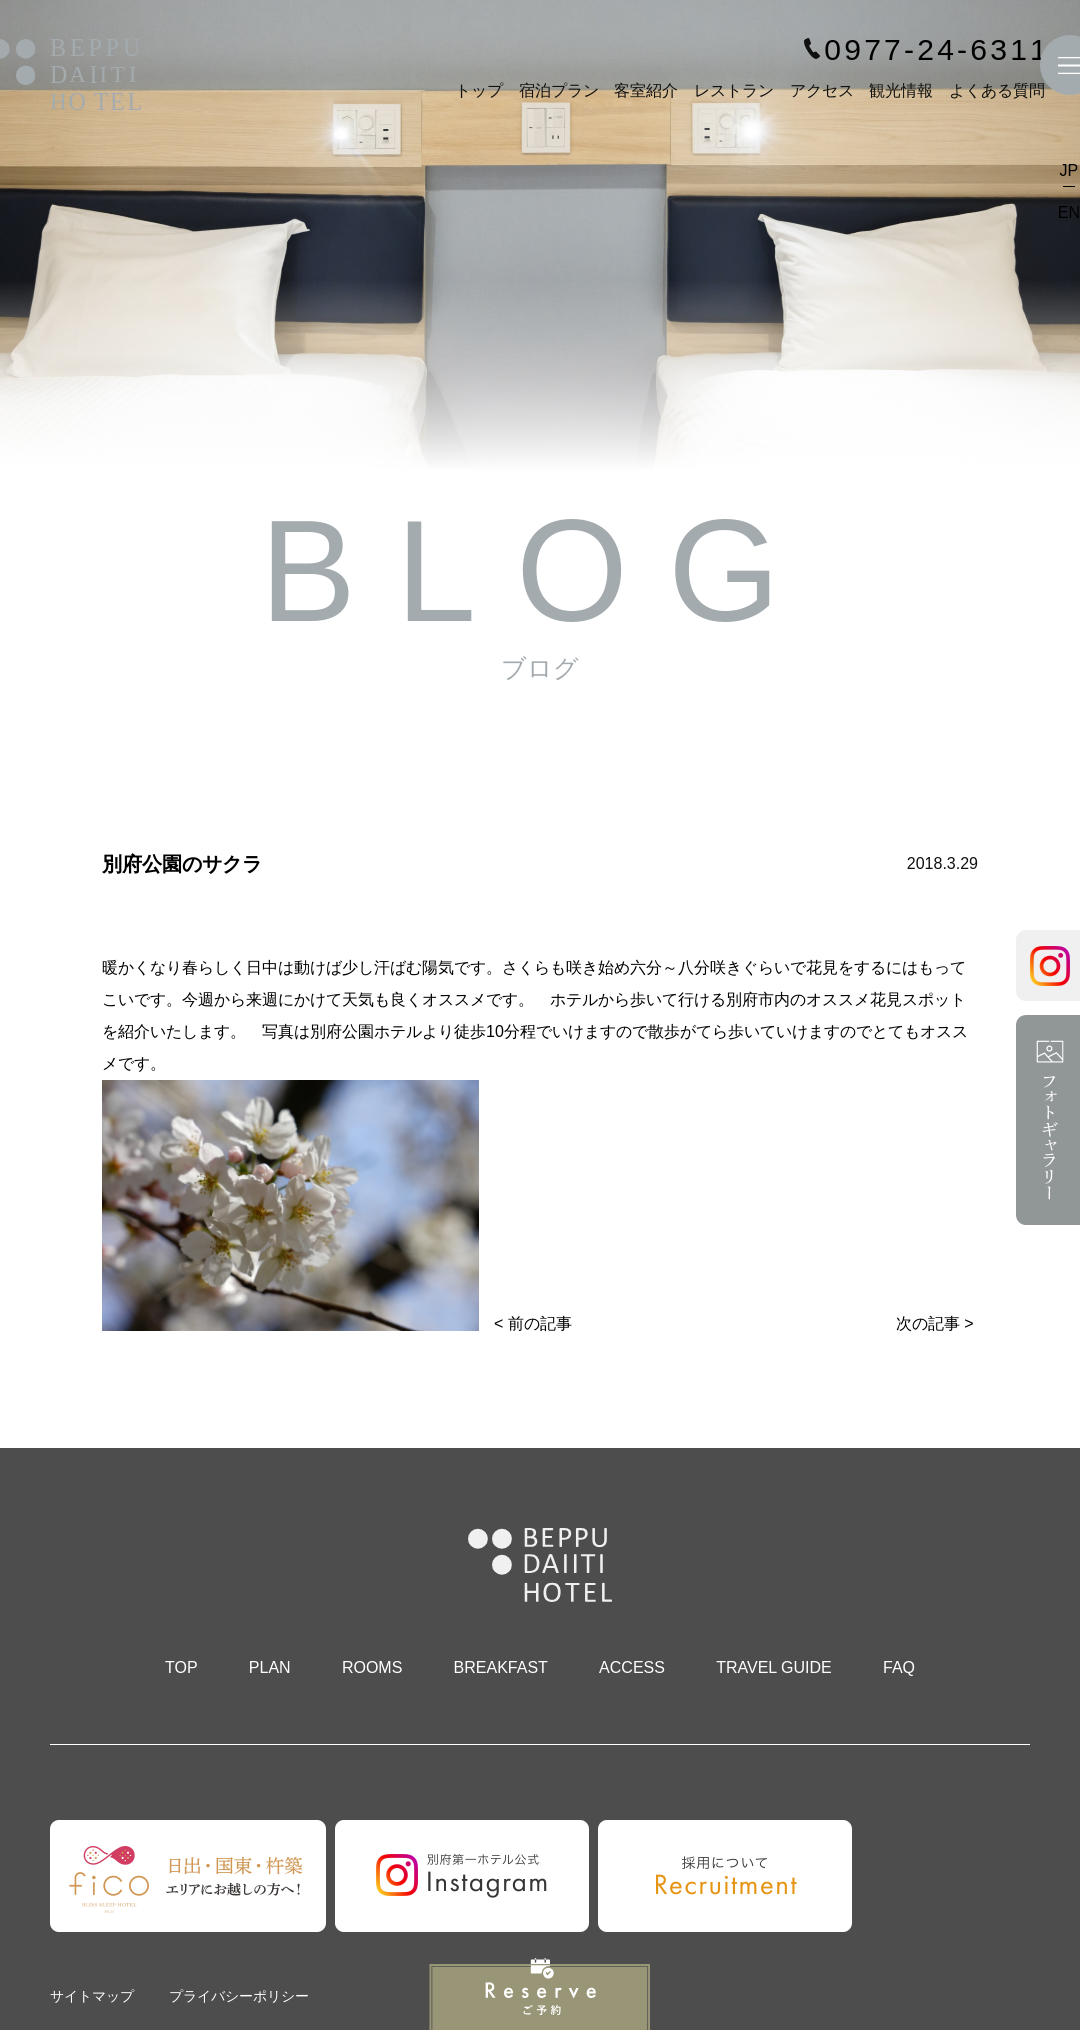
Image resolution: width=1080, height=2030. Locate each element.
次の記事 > (935, 1323)
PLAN (270, 1667)
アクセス (822, 90)
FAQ (899, 1667)
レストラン (734, 90)
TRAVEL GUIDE (774, 1667)
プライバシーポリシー (239, 1996)
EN (1069, 212)
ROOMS (372, 1667)
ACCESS (632, 1667)
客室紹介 (646, 90)
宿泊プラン (559, 90)
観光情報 (901, 90)
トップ (479, 90)
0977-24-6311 (937, 50)
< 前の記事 (533, 1323)
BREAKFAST (501, 1667)
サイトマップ (92, 1996)
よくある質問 (997, 90)
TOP (181, 1667)
